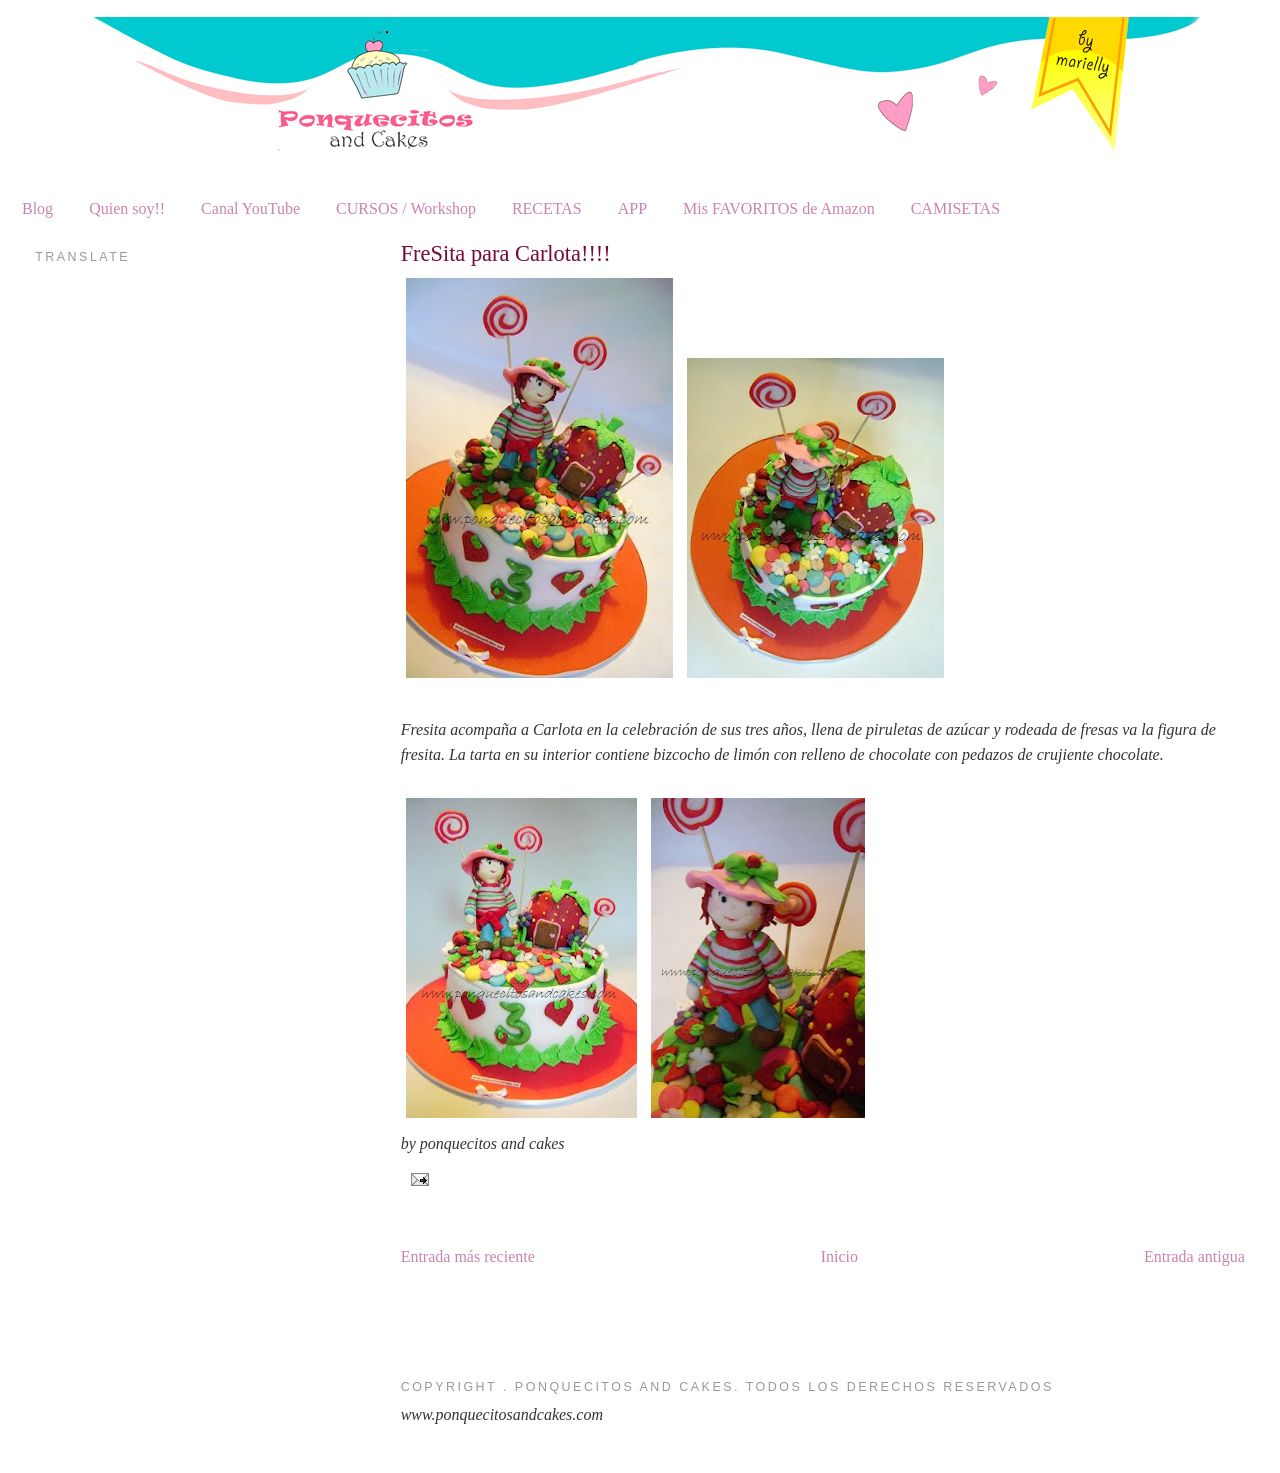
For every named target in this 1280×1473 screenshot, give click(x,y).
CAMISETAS (955, 208)
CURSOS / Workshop (406, 208)
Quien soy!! (127, 208)
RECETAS (547, 208)
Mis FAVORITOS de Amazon (779, 208)
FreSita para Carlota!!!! (506, 253)
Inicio (839, 1256)
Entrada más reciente (468, 1256)
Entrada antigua (1194, 1256)
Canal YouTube (250, 208)
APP (632, 208)
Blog (37, 208)
